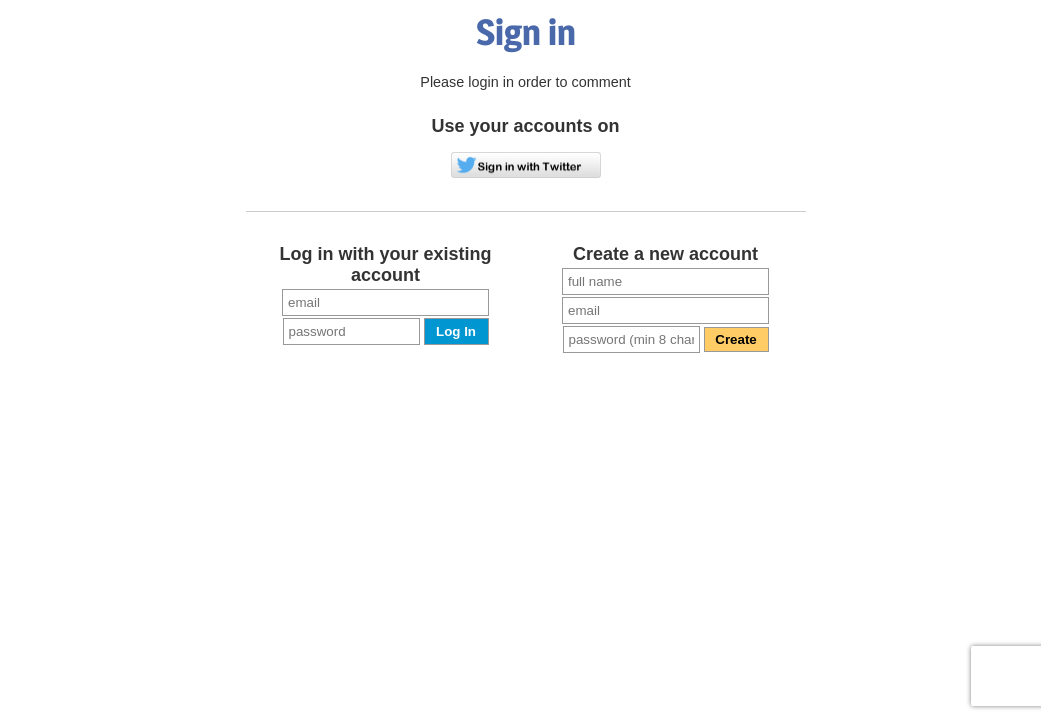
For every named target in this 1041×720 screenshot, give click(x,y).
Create (736, 339)
